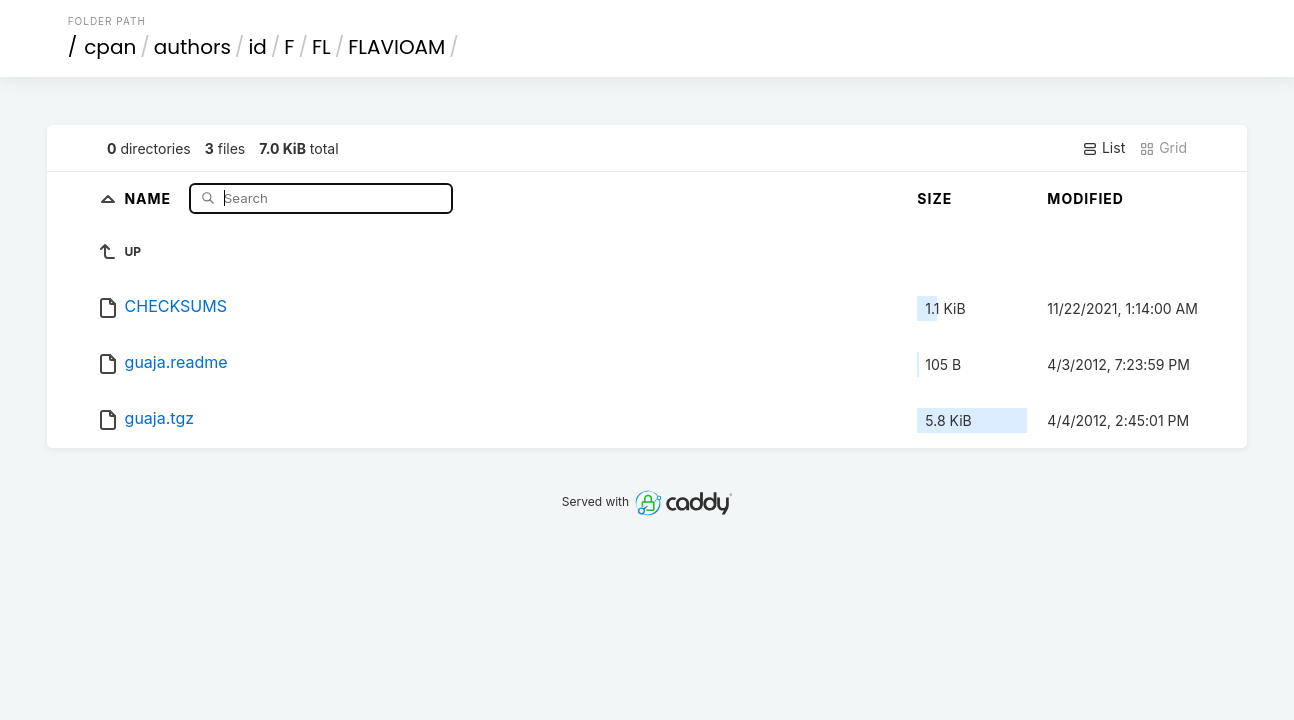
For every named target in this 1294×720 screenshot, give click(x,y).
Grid (1163, 148)
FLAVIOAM (396, 47)
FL (321, 47)
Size (934, 198)
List (1103, 148)
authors (192, 47)
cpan (110, 47)
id (257, 47)
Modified (1085, 198)
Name (149, 197)
